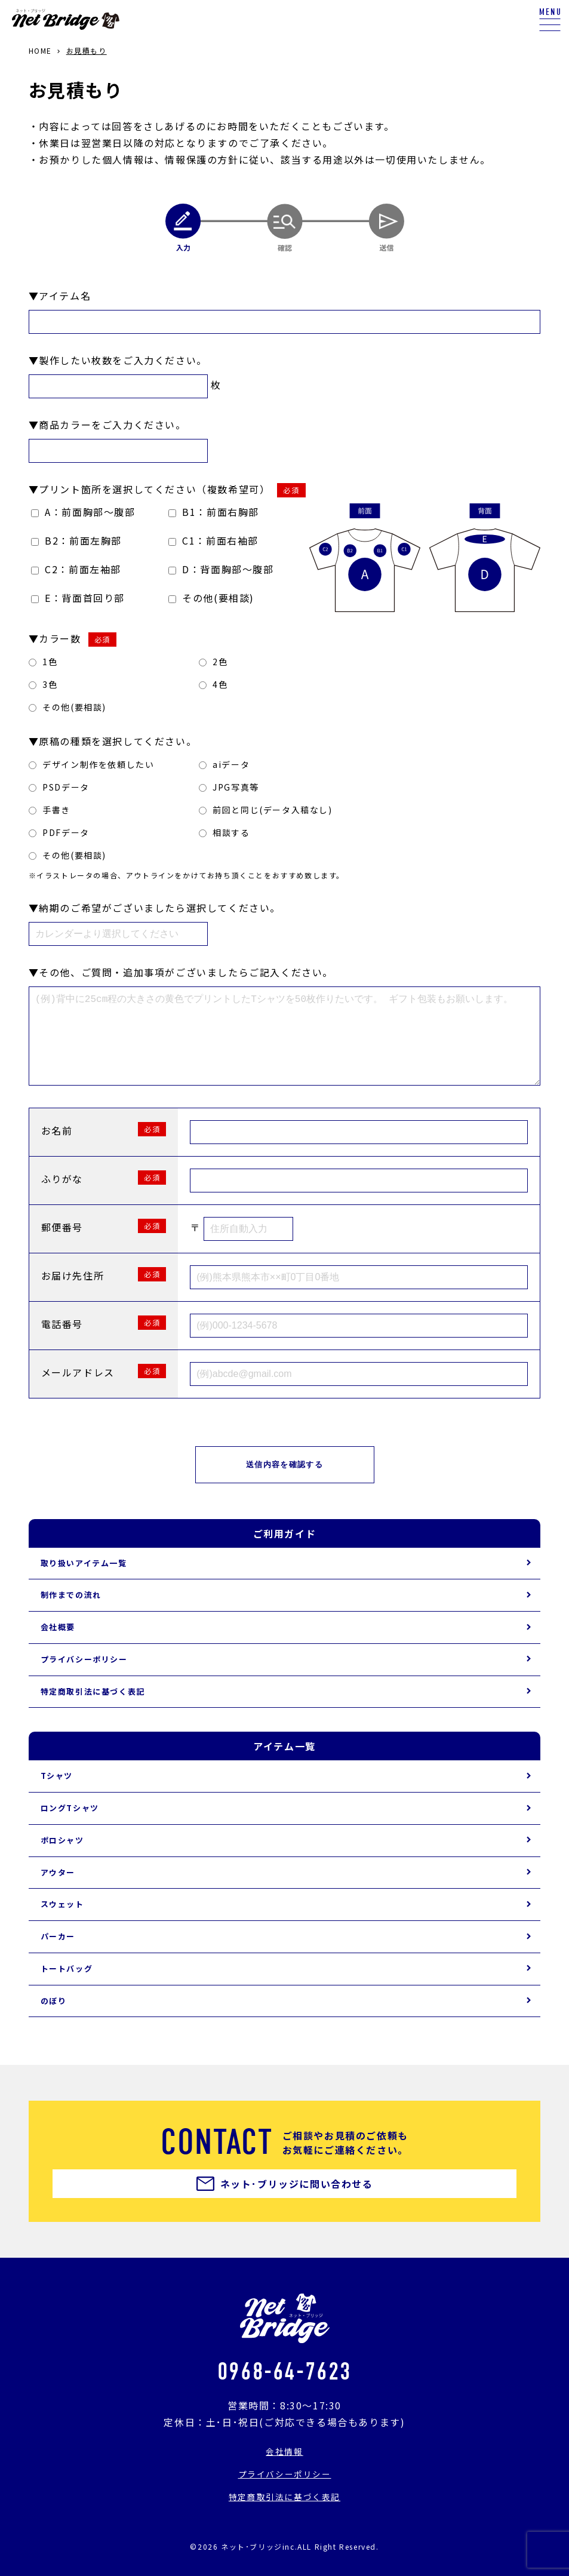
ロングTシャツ (70, 1827)
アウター (58, 1891)
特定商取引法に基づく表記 (93, 1710)
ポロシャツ (62, 1859)
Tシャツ (57, 1794)
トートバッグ (67, 1987)
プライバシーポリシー (84, 1678)
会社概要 (58, 1646)
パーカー (58, 1955)
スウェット (62, 1923)
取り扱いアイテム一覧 (84, 1582)
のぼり (54, 2019)
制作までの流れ (71, 1613)
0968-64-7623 (284, 2389)
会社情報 (284, 2470)
